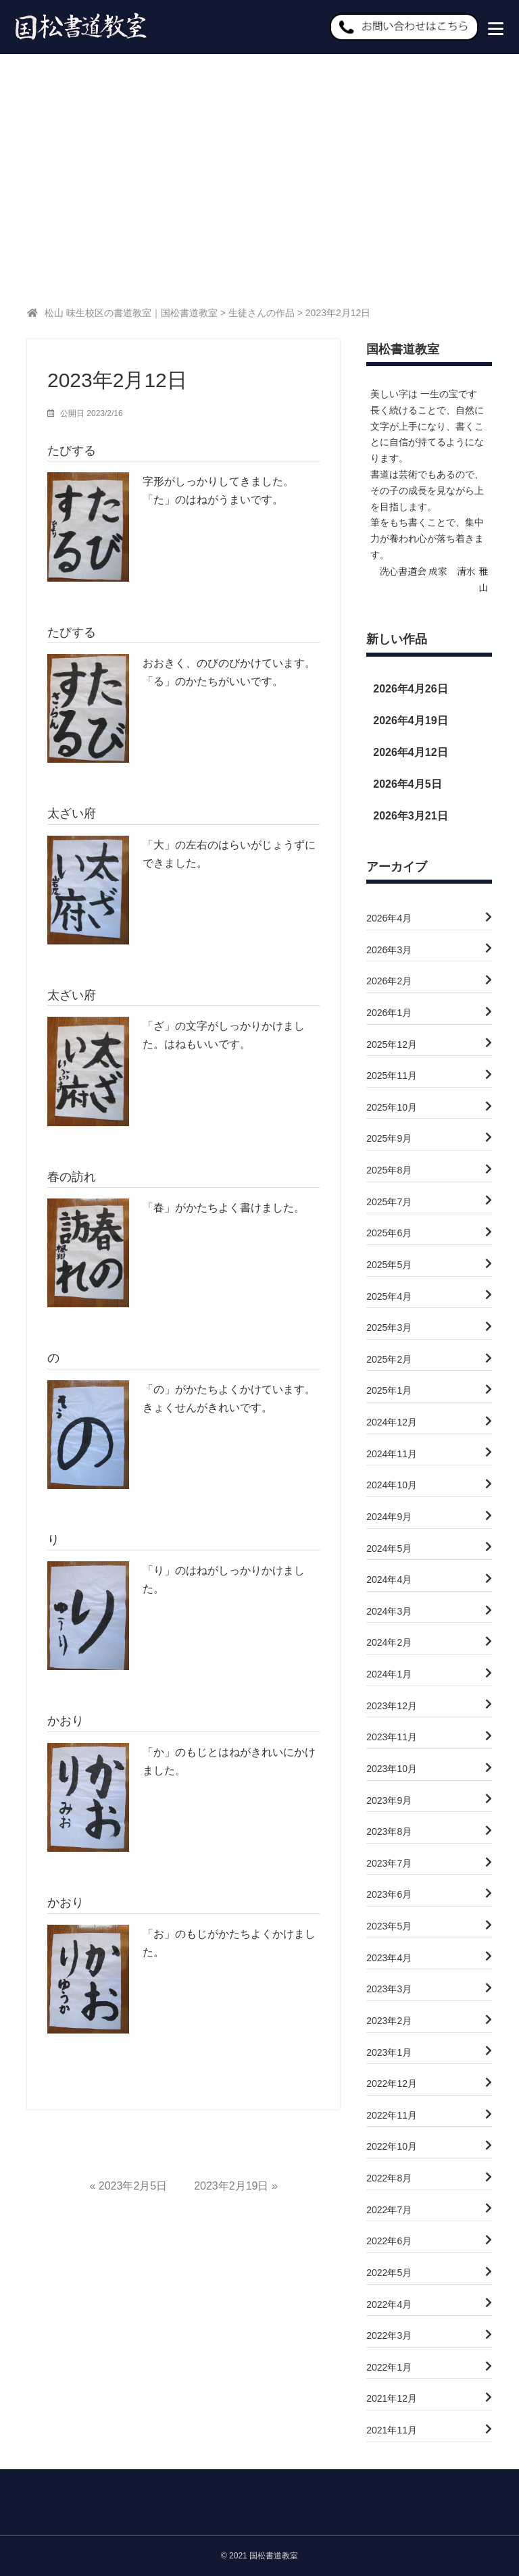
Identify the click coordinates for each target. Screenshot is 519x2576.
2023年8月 (389, 1833)
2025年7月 (389, 1203)
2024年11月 (391, 1455)
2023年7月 (389, 1865)
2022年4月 (389, 2305)
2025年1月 (389, 1392)
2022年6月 (389, 2243)
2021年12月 (391, 2400)
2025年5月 (389, 1266)
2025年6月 (389, 1235)
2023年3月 (389, 1991)
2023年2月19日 (231, 2188)
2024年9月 (389, 1518)
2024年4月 (389, 1581)
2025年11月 (391, 1077)
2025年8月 (389, 1172)
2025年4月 (389, 1297)
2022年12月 (391, 2085)
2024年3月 (389, 1613)
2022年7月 (389, 2211)
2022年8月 (389, 2180)
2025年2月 (389, 1361)
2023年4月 (389, 1959)
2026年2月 (389, 983)
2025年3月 (389, 1329)
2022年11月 (391, 2117)
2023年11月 (391, 1739)
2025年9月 (389, 1140)
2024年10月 (391, 1487)
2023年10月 (391, 1770)
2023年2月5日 (133, 2188)
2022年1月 (389, 2369)
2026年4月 (389, 920)
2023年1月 (389, 2053)
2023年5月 (389, 1928)
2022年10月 (391, 2148)
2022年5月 (389, 2274)
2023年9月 (389, 1801)
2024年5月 (389, 1549)
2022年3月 (389, 2337)
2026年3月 (389, 951)
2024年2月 (389, 1644)
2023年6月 (389, 1896)
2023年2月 (389, 2022)
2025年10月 (391, 1109)
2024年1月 (389, 1676)
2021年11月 (391, 2432)
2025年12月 (391, 1045)
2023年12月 (391, 1707)
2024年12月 (391, 1424)
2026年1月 (389, 1014)
